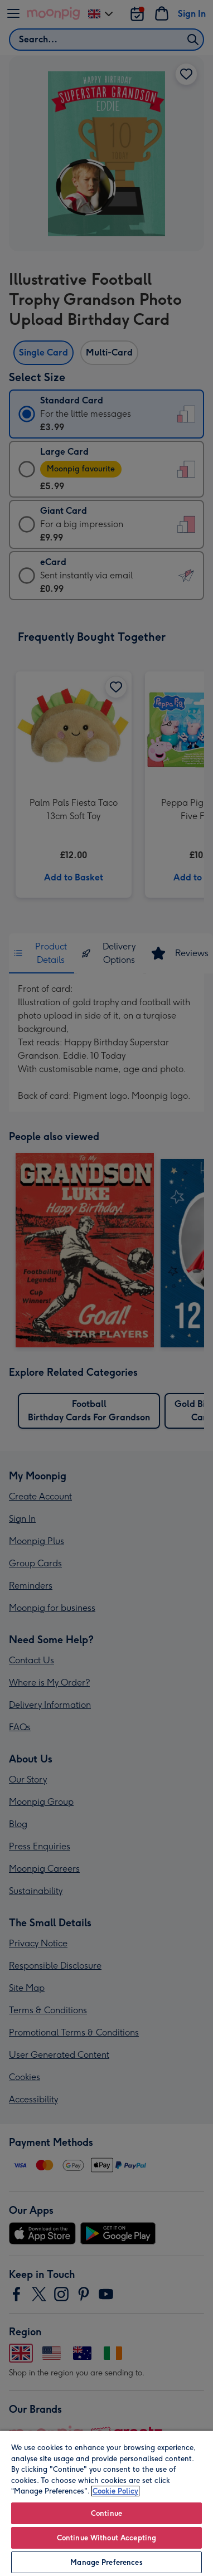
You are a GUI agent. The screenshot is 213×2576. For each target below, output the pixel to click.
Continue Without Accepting (106, 2538)
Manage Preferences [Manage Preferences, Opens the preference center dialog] (106, 2562)
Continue (106, 2513)
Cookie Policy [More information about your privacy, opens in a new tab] (115, 2491)
